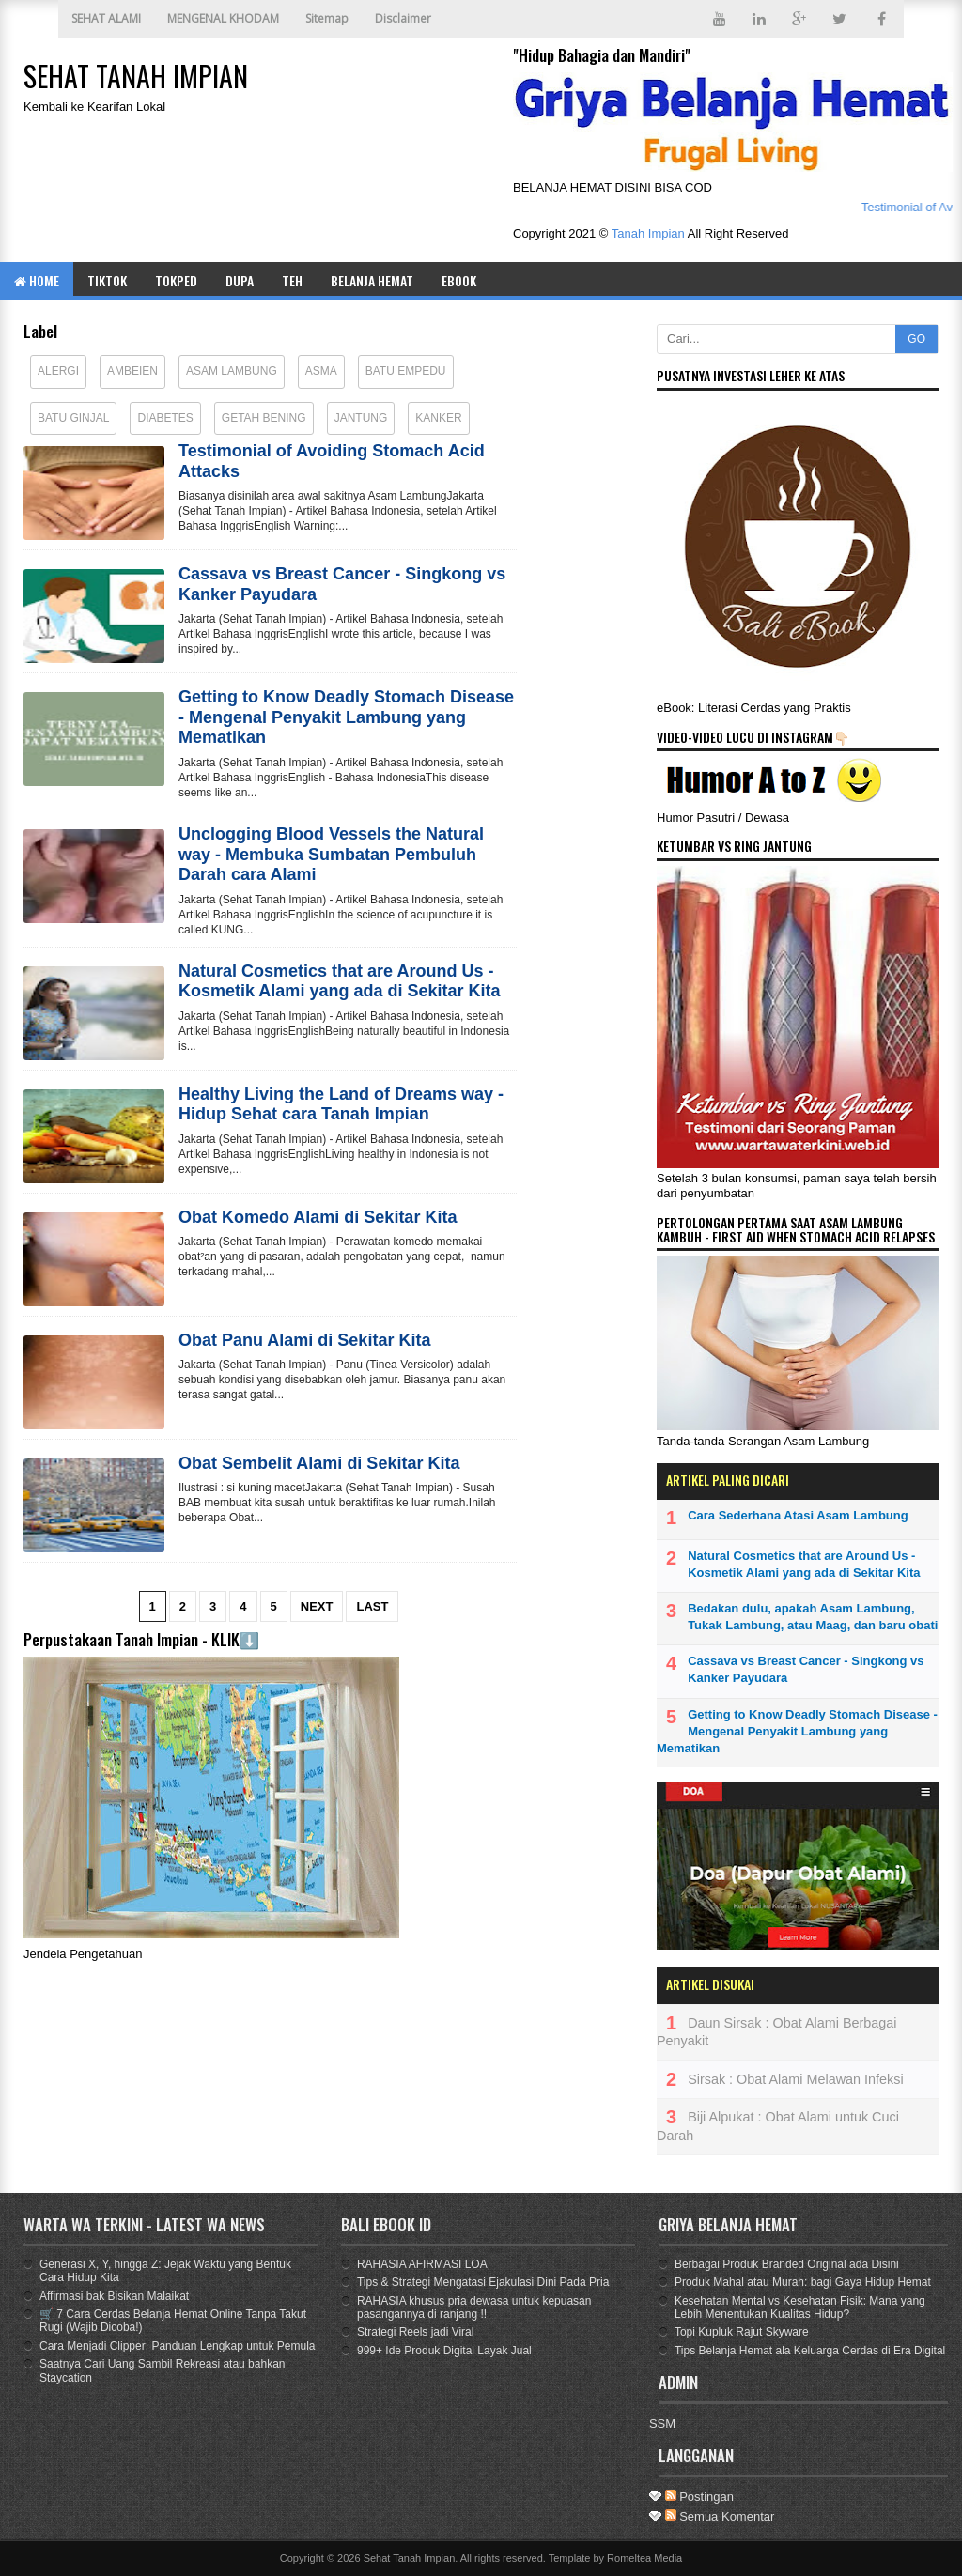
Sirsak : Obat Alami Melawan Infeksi (796, 2079)
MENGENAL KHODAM (223, 18)
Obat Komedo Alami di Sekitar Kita (317, 1217)
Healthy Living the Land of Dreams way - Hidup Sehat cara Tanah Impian (341, 1104)
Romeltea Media (644, 2558)
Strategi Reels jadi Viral (415, 2331)
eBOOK (459, 280)
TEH (292, 280)
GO (916, 339)
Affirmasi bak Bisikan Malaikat (114, 2296)
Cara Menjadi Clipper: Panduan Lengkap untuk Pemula (177, 2345)
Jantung (361, 417)
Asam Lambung (231, 371)
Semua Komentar (720, 2516)
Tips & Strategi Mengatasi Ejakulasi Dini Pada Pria (483, 2282)
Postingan (699, 2497)
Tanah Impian (648, 233)
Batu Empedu (405, 371)
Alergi (58, 371)
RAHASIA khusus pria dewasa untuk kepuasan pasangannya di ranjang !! (474, 2307)
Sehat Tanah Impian (410, 2558)
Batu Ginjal (73, 417)
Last (372, 1606)
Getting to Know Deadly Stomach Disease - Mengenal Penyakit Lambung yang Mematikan (346, 717)
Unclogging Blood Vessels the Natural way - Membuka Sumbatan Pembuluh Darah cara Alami (331, 854)
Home (36, 280)
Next (317, 1606)
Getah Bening (264, 417)
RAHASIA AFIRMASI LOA (422, 2264)
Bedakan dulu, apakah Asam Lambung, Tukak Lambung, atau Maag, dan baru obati (813, 1616)
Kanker (438, 417)
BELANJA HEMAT (372, 280)
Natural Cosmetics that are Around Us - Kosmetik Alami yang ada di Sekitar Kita (339, 981)
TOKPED (176, 280)
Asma (321, 371)
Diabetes (165, 417)
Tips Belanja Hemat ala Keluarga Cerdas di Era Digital (810, 2350)
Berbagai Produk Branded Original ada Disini (787, 2264)
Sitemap (327, 18)
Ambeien (132, 371)
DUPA (239, 280)
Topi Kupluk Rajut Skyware (742, 2331)
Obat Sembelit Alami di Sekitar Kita (318, 1463)
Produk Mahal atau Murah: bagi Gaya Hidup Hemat (803, 2282)
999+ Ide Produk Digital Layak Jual (444, 2350)
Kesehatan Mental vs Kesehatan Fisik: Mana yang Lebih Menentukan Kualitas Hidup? (800, 2307)
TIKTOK (107, 280)
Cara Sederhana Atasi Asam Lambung (798, 1515)
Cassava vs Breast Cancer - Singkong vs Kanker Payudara (341, 584)
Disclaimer (403, 18)
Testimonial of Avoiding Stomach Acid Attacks (331, 461)
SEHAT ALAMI (106, 18)
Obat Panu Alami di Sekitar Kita (304, 1340)
